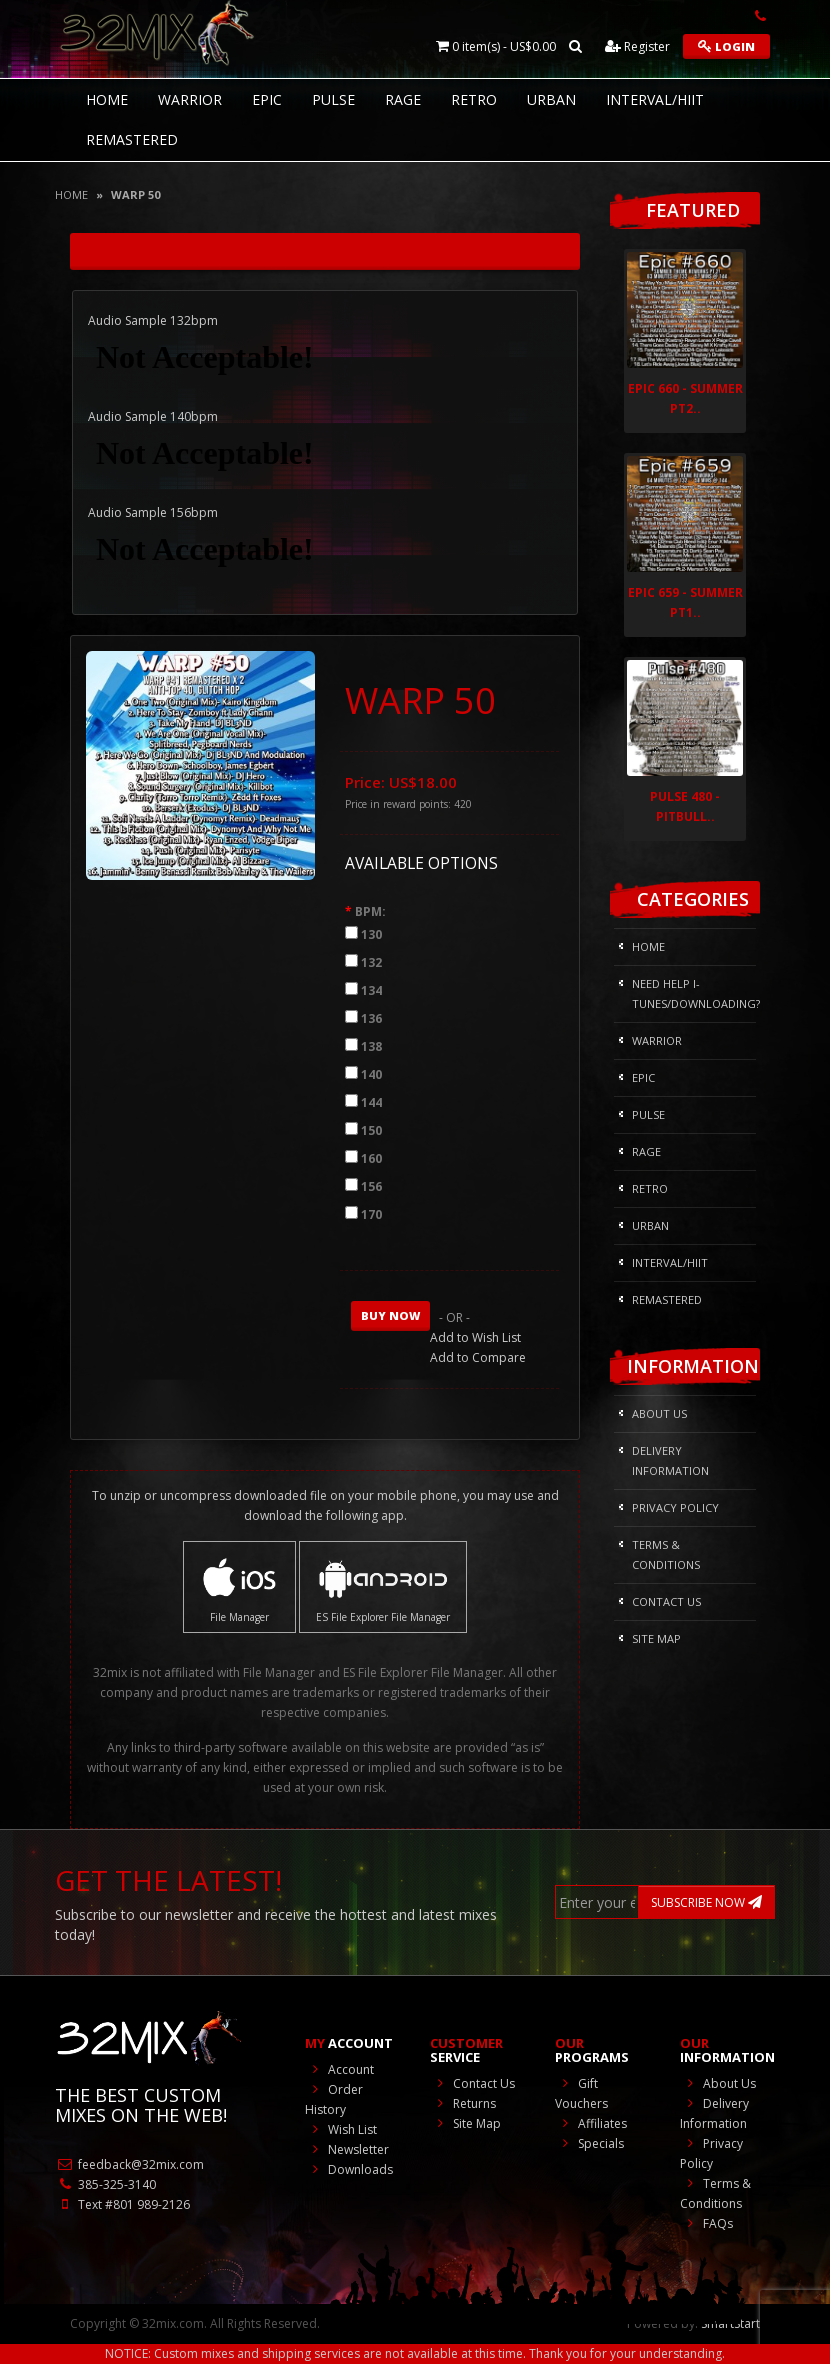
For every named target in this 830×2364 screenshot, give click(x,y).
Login (726, 46)
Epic (267, 99)
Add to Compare (478, 1357)
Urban (551, 99)
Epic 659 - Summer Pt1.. (685, 602)
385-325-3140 (105, 2184)
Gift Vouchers (581, 2093)
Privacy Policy (675, 1507)
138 (371, 1046)
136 (371, 1018)
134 (371, 990)
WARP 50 (135, 194)
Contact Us (666, 1601)
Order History (334, 2099)
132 (371, 962)
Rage (403, 99)
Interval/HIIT (655, 99)
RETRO (474, 99)
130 (371, 934)
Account (339, 2069)
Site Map (656, 1638)
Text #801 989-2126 (122, 2204)
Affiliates (591, 2123)
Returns (463, 2103)
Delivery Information (670, 1460)
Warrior (190, 99)
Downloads (349, 2169)
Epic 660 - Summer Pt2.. (685, 398)
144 (371, 1102)
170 (371, 1214)
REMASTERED (132, 139)
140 (371, 1074)
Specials (589, 2143)
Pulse (333, 99)
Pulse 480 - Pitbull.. (685, 806)
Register (637, 46)
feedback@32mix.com (129, 2164)
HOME (107, 99)
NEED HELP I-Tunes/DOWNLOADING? (694, 993)
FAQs (706, 2223)
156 (371, 1186)
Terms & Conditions (666, 1554)
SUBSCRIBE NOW (706, 1902)
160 (371, 1158)
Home (71, 194)
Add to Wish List (475, 1337)
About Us (659, 1413)
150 (371, 1130)
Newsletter (347, 2149)
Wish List (341, 2129)
